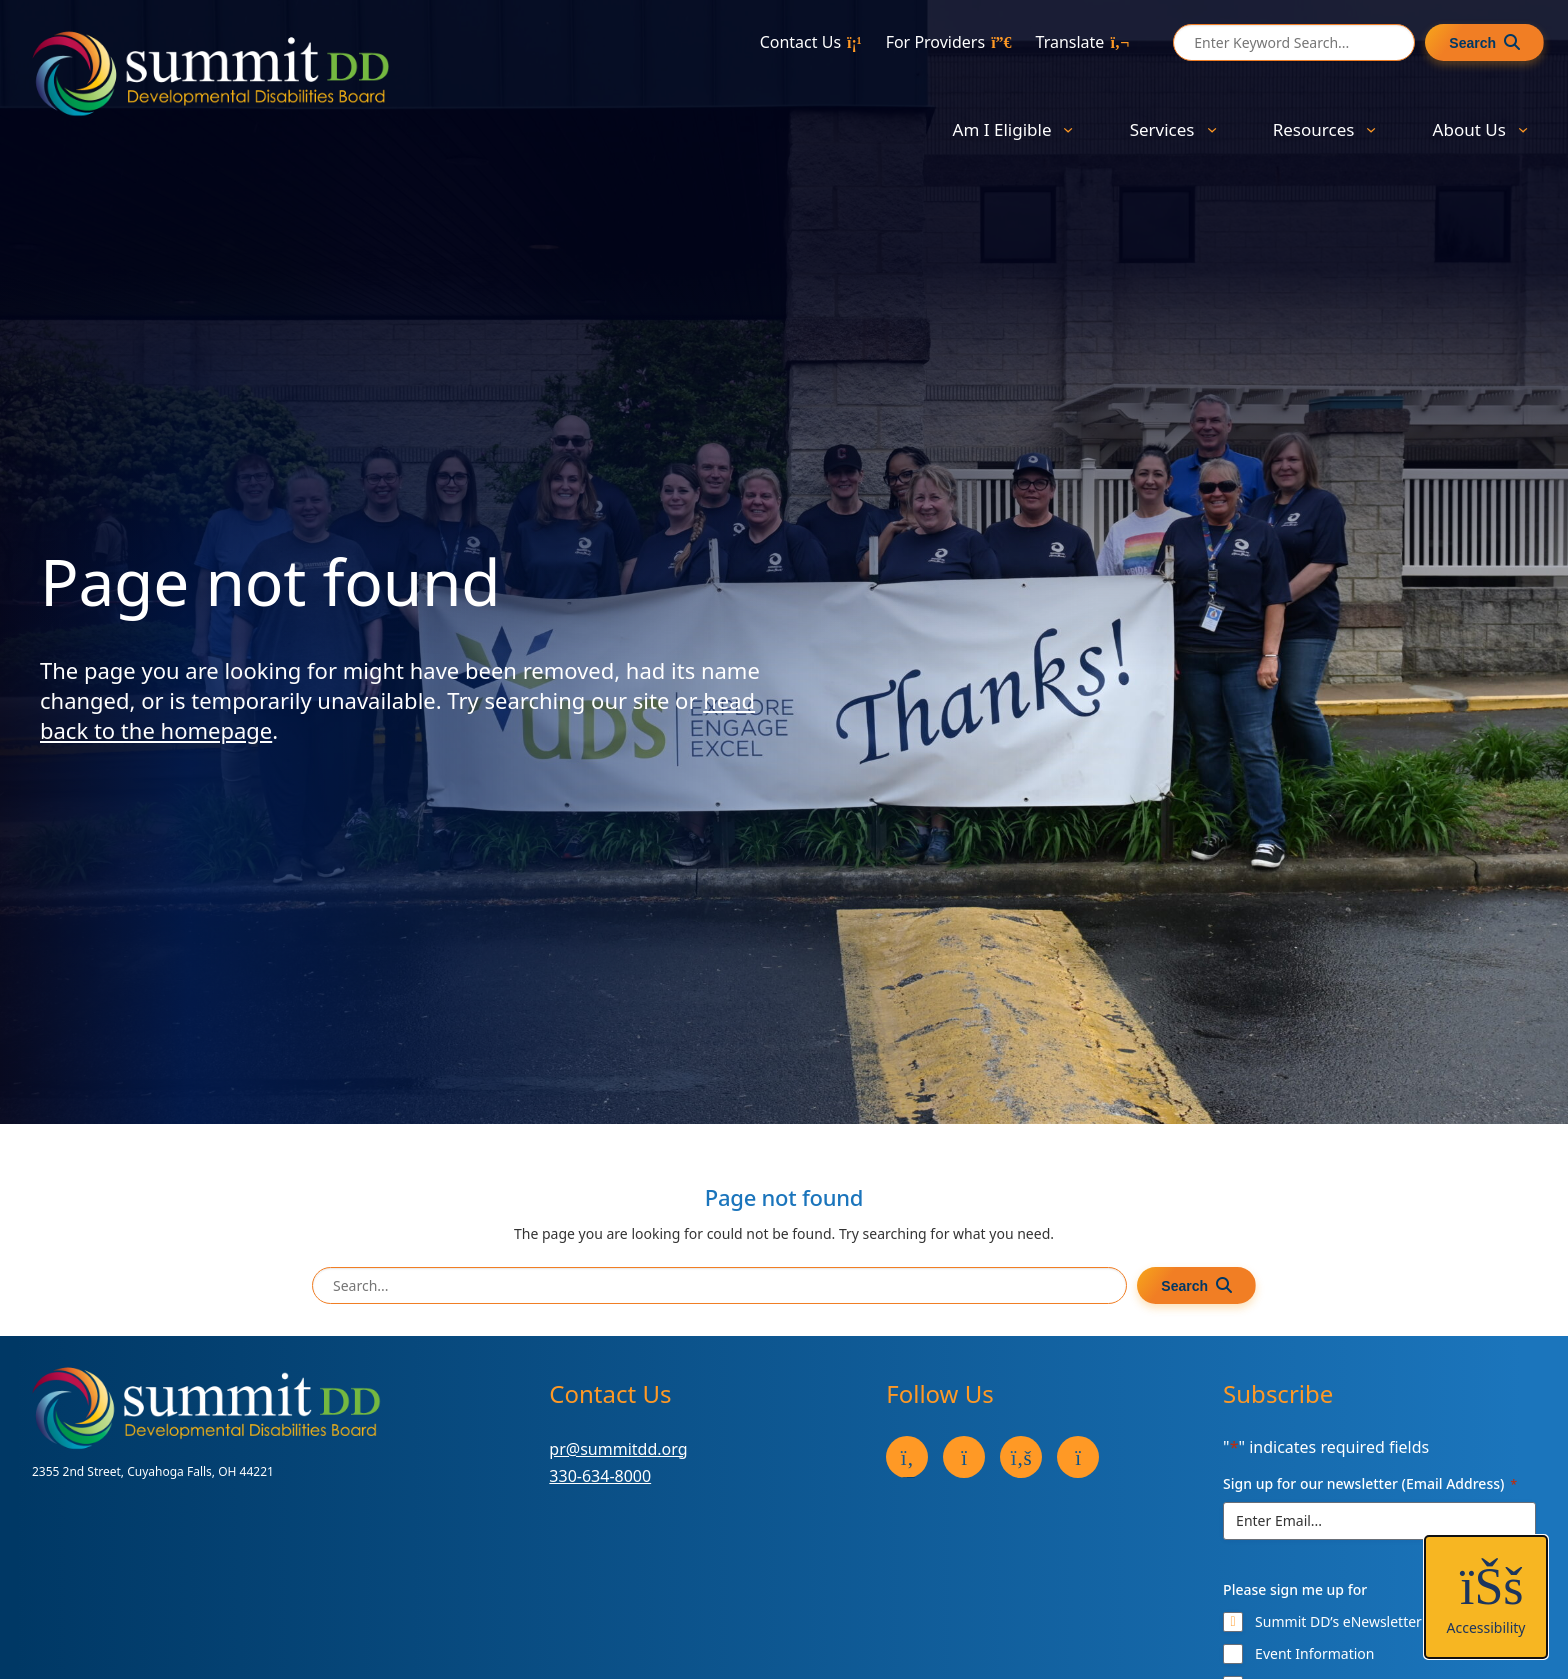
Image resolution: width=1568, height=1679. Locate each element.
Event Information (1314, 1653)
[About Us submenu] (1523, 129)
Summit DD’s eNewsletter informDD (1372, 1621)
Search (1472, 43)
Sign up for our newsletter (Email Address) (1370, 1483)
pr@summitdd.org (618, 1449)
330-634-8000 (600, 1476)
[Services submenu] (1212, 129)
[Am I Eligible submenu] (1068, 129)
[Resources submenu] (1371, 129)
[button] (1486, 1597)
